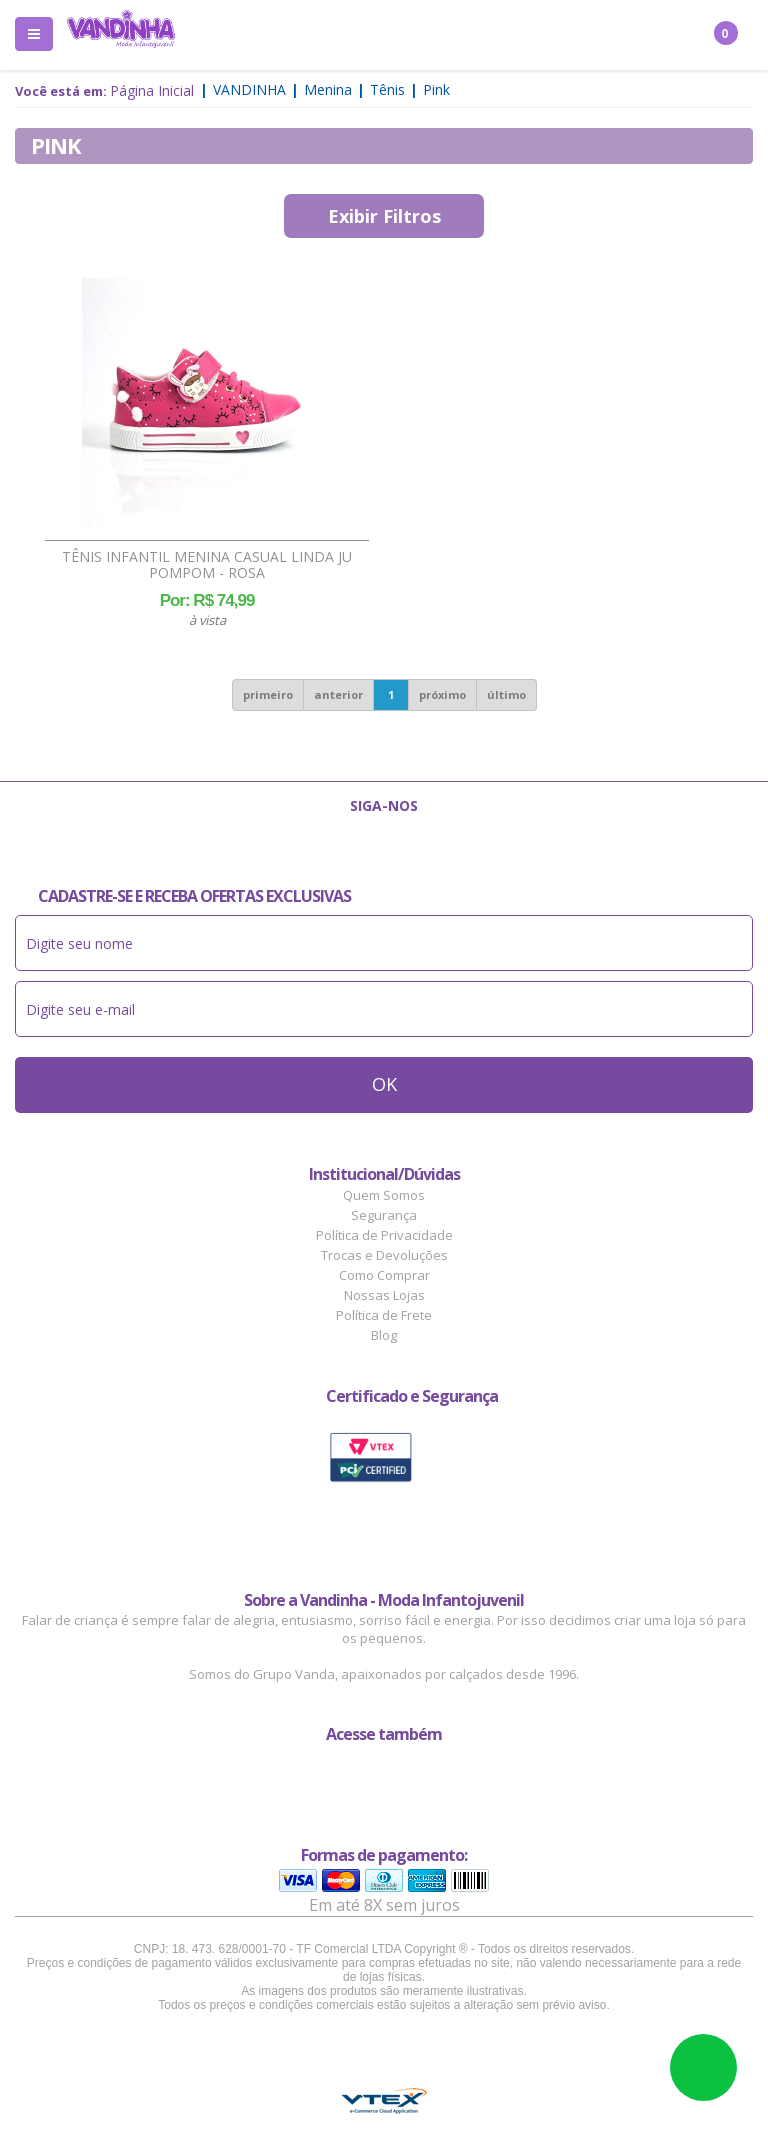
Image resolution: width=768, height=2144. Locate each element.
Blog (384, 1335)
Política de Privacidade (384, 1235)
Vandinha (249, 89)
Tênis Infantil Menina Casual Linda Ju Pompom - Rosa (207, 565)
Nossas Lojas (384, 1295)
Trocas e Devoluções (384, 1255)
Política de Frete (384, 1315)
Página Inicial (152, 90)
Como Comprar (384, 1275)
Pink (436, 89)
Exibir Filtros (384, 216)
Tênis (387, 89)
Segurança (384, 1215)
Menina (328, 89)
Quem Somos (384, 1195)
